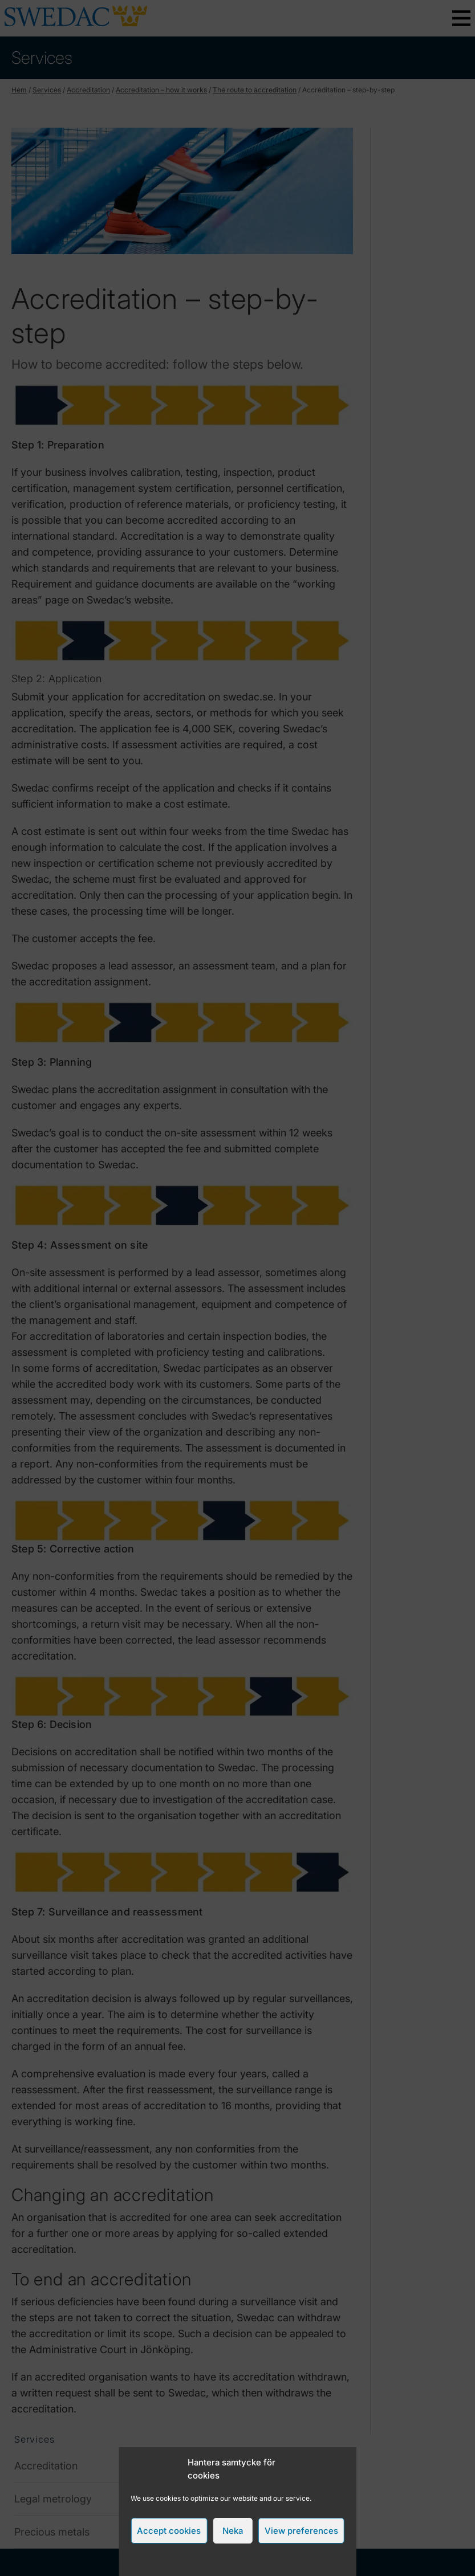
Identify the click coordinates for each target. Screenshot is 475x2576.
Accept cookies (169, 2530)
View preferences (301, 2530)
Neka (232, 2530)
